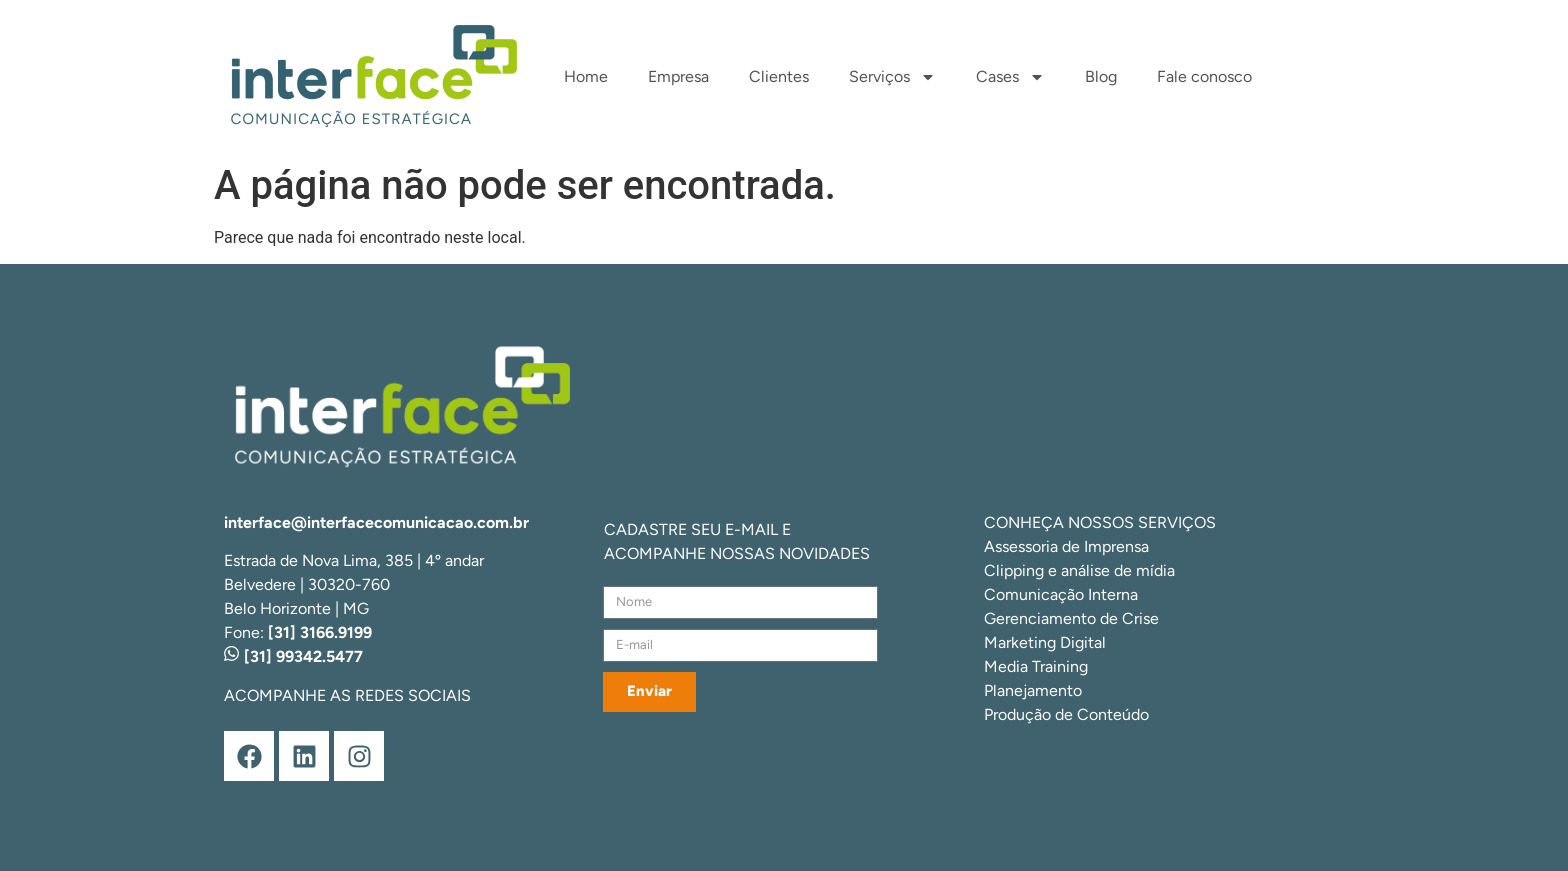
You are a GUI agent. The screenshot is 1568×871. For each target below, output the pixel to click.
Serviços (892, 77)
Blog (1101, 76)
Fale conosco (1204, 76)
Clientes (779, 76)
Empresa (678, 76)
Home (586, 76)
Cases (1010, 77)
